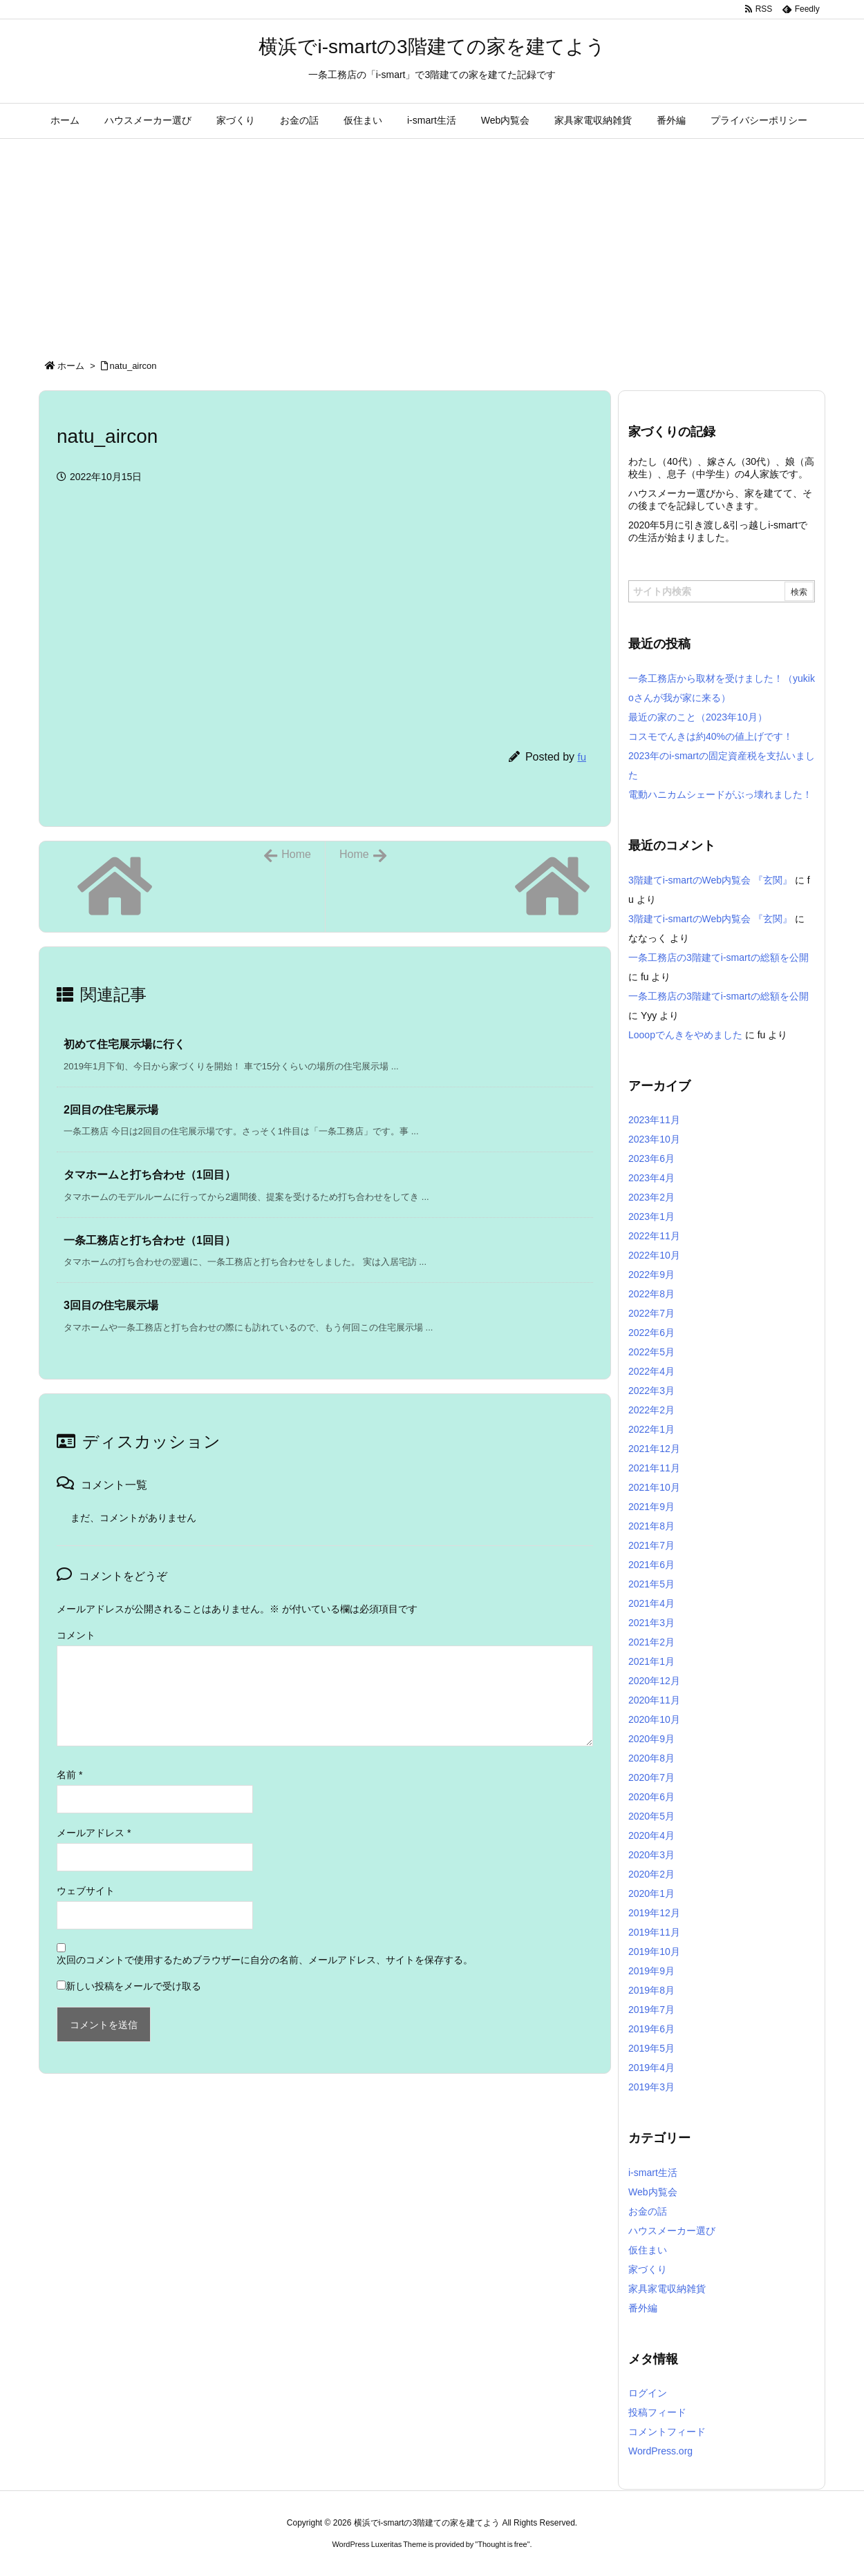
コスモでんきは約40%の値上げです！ (710, 736)
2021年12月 (654, 1448)
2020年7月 (651, 1777)
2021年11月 (654, 1467)
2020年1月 (651, 1893)
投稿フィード (657, 2412)
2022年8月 (651, 1293)
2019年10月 (654, 1951)
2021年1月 (651, 1661)
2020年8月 (651, 1758)
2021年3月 (651, 1622)
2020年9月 (651, 1738)
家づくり (647, 2269)
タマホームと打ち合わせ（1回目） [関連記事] (150, 1175)
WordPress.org (660, 2450)
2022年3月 (651, 1390)
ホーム (70, 366)
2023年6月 (651, 1158)
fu (581, 757)
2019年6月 (651, 2028)
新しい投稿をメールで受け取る (133, 1986)
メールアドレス (94, 1832)
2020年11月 (654, 1700)
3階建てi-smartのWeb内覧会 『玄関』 (710, 880)
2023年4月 (651, 1177)
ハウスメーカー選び (671, 2230)
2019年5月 (651, 2048)
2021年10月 (654, 1487)
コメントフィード (667, 2431)
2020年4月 (651, 1835)
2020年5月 (651, 1816)
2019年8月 (651, 1990)
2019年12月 (654, 1912)
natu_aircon (133, 366)
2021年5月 (651, 1584)
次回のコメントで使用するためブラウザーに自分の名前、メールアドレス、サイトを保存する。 (265, 1959)
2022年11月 (654, 1235)
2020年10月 (654, 1719)
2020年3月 (651, 1854)
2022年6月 (651, 1332)
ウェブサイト (86, 1890)
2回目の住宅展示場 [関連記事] (111, 1110)
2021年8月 (651, 1526)
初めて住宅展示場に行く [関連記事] (124, 1044)
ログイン (647, 2392)
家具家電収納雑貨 (667, 2288)
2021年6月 (651, 1564)
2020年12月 (654, 1680)
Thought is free (502, 2544)
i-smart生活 (652, 2172)
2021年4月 (651, 1603)
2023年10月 (654, 1139)
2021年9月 (651, 1506)
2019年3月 (651, 2086)
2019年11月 (654, 1932)
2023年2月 (651, 1197)
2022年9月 (651, 1274)
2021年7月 (651, 1545)
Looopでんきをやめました (685, 1034)
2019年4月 (651, 2067)
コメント (76, 1635)
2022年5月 (651, 1351)
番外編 (642, 2307)
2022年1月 (651, 1429)
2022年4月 (651, 1371)
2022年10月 (654, 1255)
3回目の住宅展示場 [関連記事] (111, 1305)
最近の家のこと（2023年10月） (697, 717)
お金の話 (647, 2211)
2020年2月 (651, 1874)
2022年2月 (651, 1409)
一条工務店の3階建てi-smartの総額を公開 (718, 957)
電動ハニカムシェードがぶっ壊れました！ (720, 794)
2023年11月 (654, 1119)
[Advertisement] (432, 242)
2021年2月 (651, 1642)
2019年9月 (651, 1970)
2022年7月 (651, 1313)
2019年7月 (651, 2009)
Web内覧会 (652, 2191)
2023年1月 (651, 1216)
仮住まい (647, 2249)
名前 (69, 1774)
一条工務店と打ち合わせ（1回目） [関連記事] (150, 1240)
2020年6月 (651, 1796)
